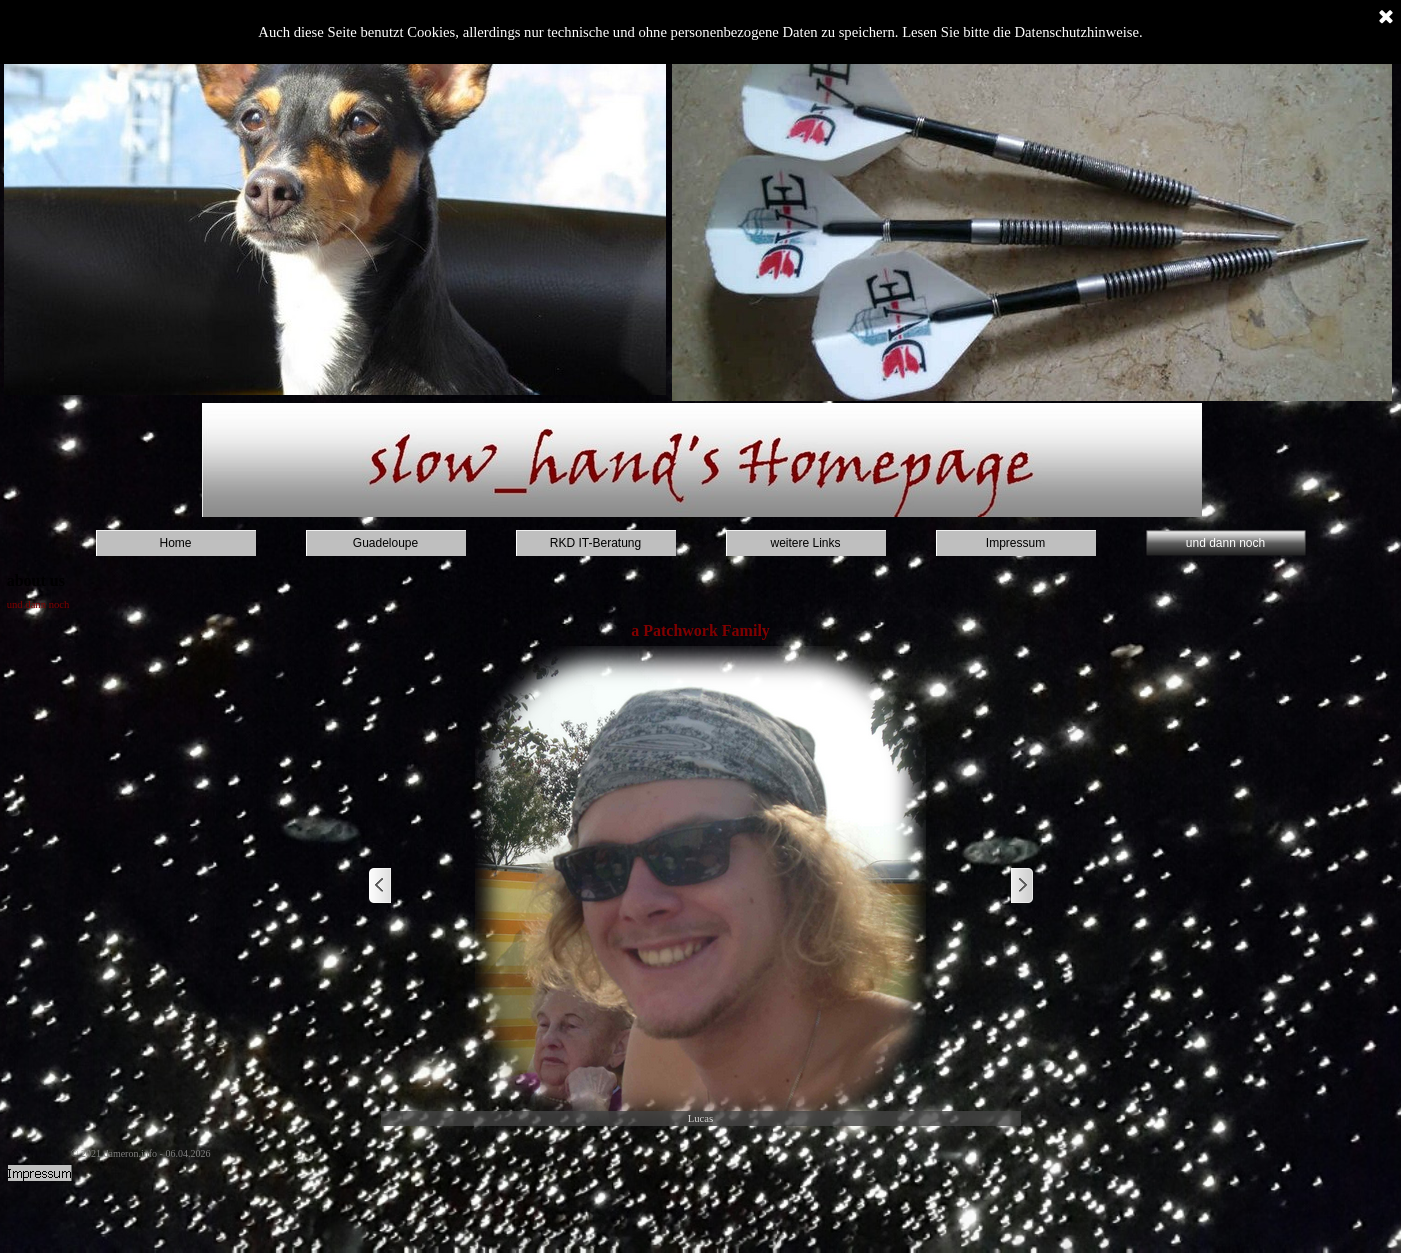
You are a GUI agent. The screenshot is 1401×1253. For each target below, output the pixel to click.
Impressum (1015, 543)
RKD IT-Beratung (595, 543)
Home (175, 543)
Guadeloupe (385, 543)
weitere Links (805, 543)
